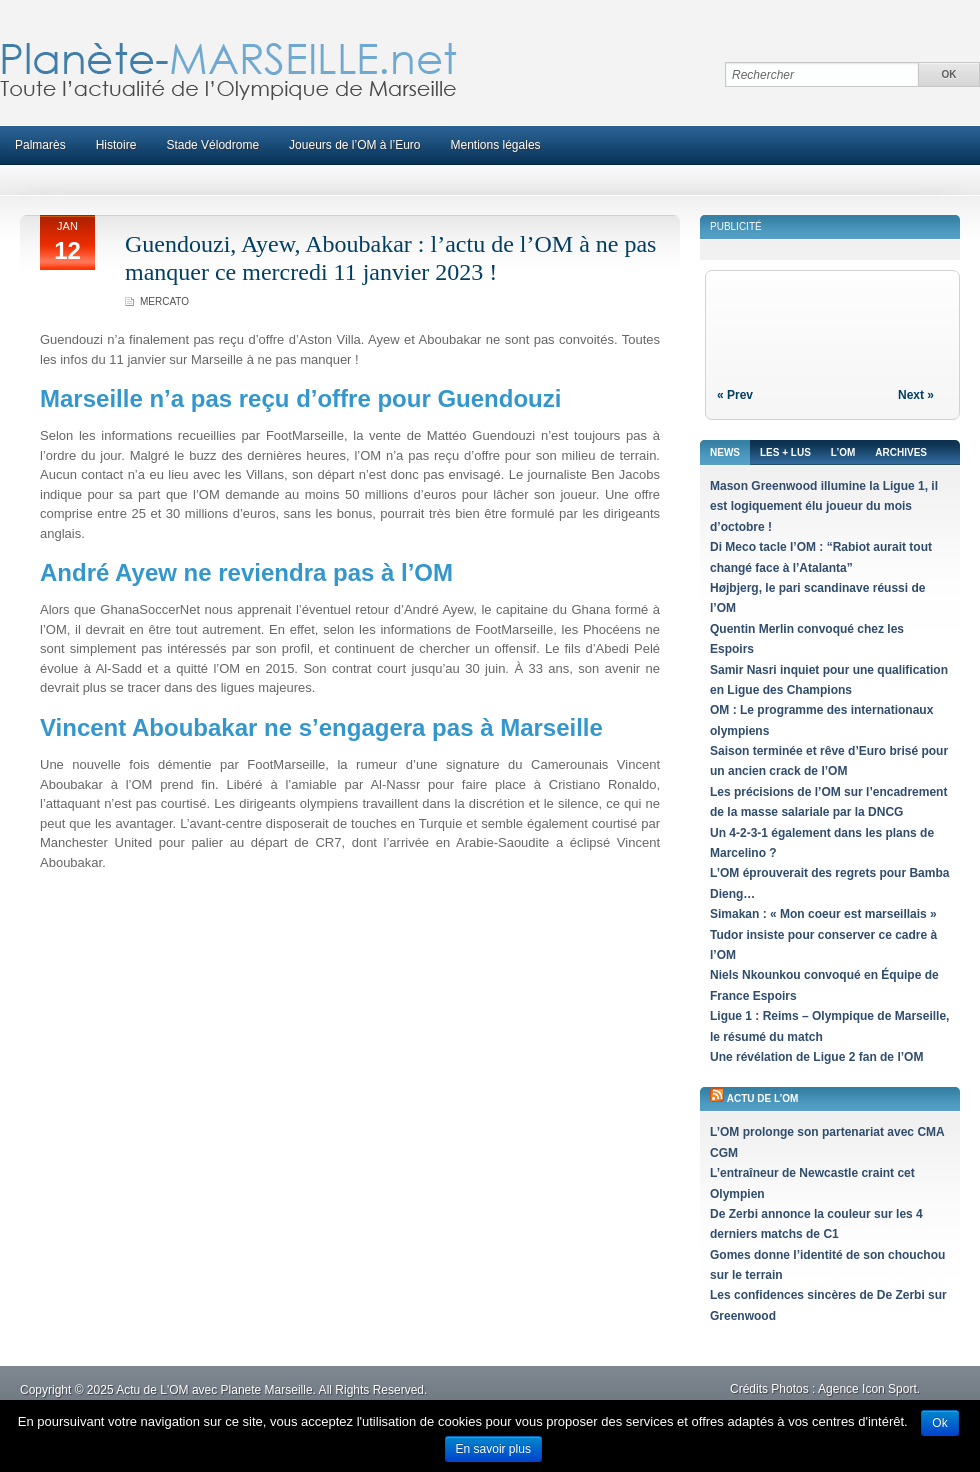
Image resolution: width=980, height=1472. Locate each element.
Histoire (116, 145)
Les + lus (785, 452)
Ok (939, 1423)
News (725, 452)
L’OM (843, 452)
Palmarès (40, 145)
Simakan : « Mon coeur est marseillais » (823, 914)
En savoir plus (493, 1449)
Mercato (164, 301)
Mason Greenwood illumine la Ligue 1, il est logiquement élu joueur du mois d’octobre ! (824, 506)
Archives (901, 452)
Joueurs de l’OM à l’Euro (354, 145)
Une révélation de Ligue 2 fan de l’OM (816, 1057)
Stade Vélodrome (212, 145)
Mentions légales (496, 145)
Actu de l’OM (763, 1098)
